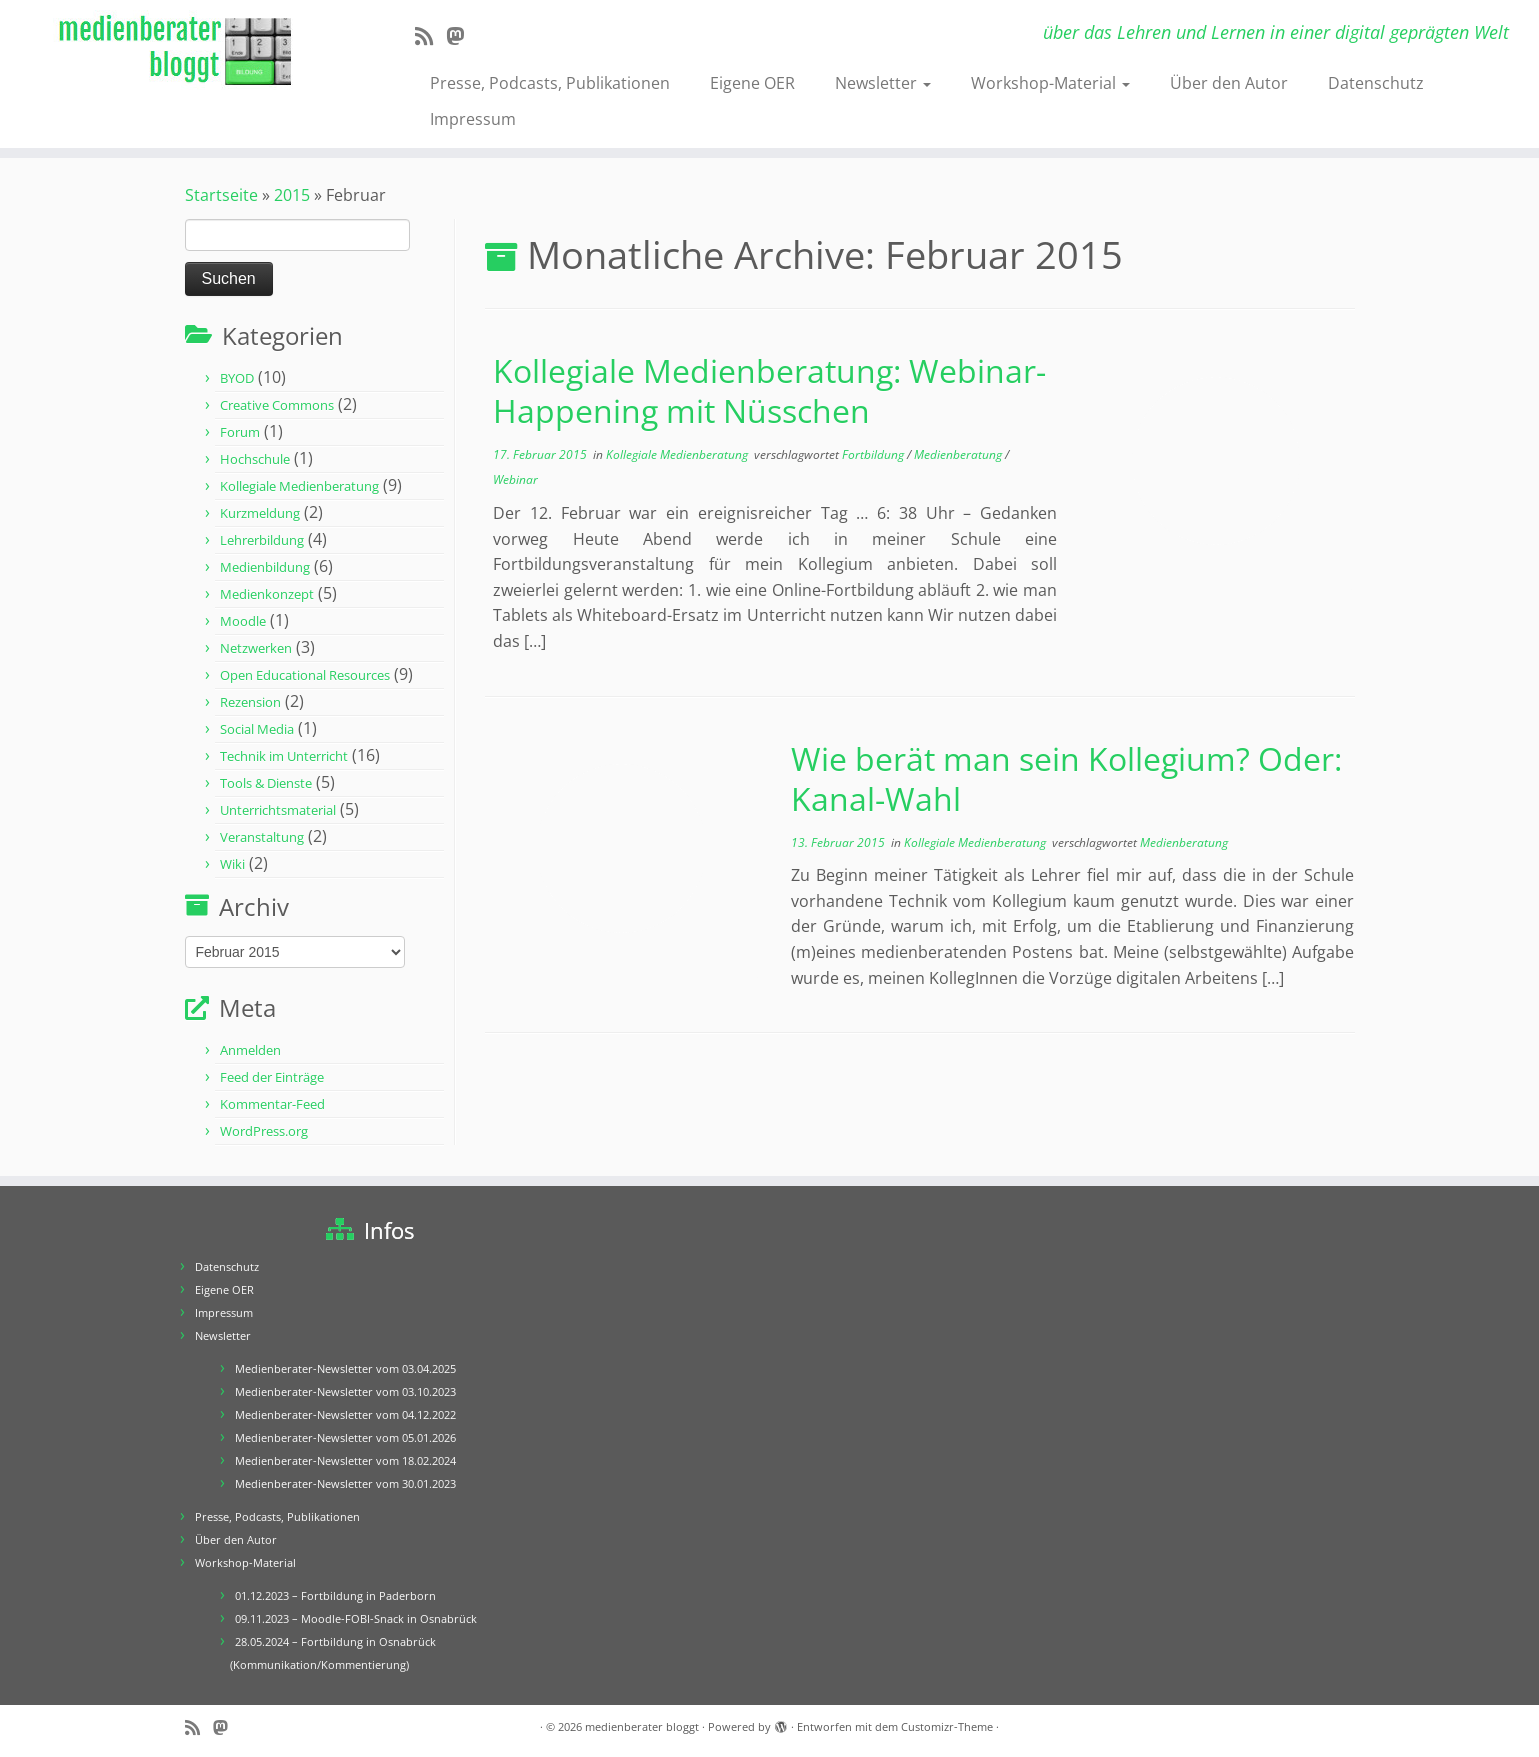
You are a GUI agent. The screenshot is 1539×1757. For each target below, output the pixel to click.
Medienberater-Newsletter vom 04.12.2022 (345, 1414)
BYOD (237, 378)
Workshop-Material (1050, 83)
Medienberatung (959, 454)
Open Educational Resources (305, 675)
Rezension (250, 702)
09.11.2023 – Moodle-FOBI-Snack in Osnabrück (356, 1618)
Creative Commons (277, 405)
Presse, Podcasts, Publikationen (550, 83)
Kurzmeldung (260, 513)
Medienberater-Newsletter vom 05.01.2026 (345, 1437)
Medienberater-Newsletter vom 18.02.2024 (345, 1460)
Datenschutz (1376, 83)
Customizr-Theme (947, 1726)
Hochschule (255, 459)
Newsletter (883, 83)
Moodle (243, 621)
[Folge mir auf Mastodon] (461, 36)
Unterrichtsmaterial (278, 810)
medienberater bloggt (642, 1726)
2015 (292, 195)
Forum (240, 432)
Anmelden (250, 1050)
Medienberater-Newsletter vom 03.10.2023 (345, 1391)
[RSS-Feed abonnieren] (430, 36)
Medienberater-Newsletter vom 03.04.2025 (345, 1368)
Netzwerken (256, 648)
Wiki (232, 864)
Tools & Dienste (266, 783)
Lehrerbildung (262, 540)
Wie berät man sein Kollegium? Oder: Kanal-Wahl (1066, 778)
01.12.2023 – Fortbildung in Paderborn (335, 1595)
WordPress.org (264, 1131)
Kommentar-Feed (272, 1104)
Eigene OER (752, 83)
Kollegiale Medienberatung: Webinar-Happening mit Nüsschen (769, 390)
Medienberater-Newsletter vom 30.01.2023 (345, 1483)
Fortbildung (874, 454)
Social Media (257, 729)
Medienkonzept (267, 594)
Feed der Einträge (272, 1077)
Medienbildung (265, 567)
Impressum (473, 119)
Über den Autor (1229, 83)
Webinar (515, 479)
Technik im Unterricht (284, 756)
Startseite (221, 195)
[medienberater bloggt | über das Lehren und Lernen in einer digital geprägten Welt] (177, 51)
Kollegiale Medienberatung (299, 486)
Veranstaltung (262, 837)
